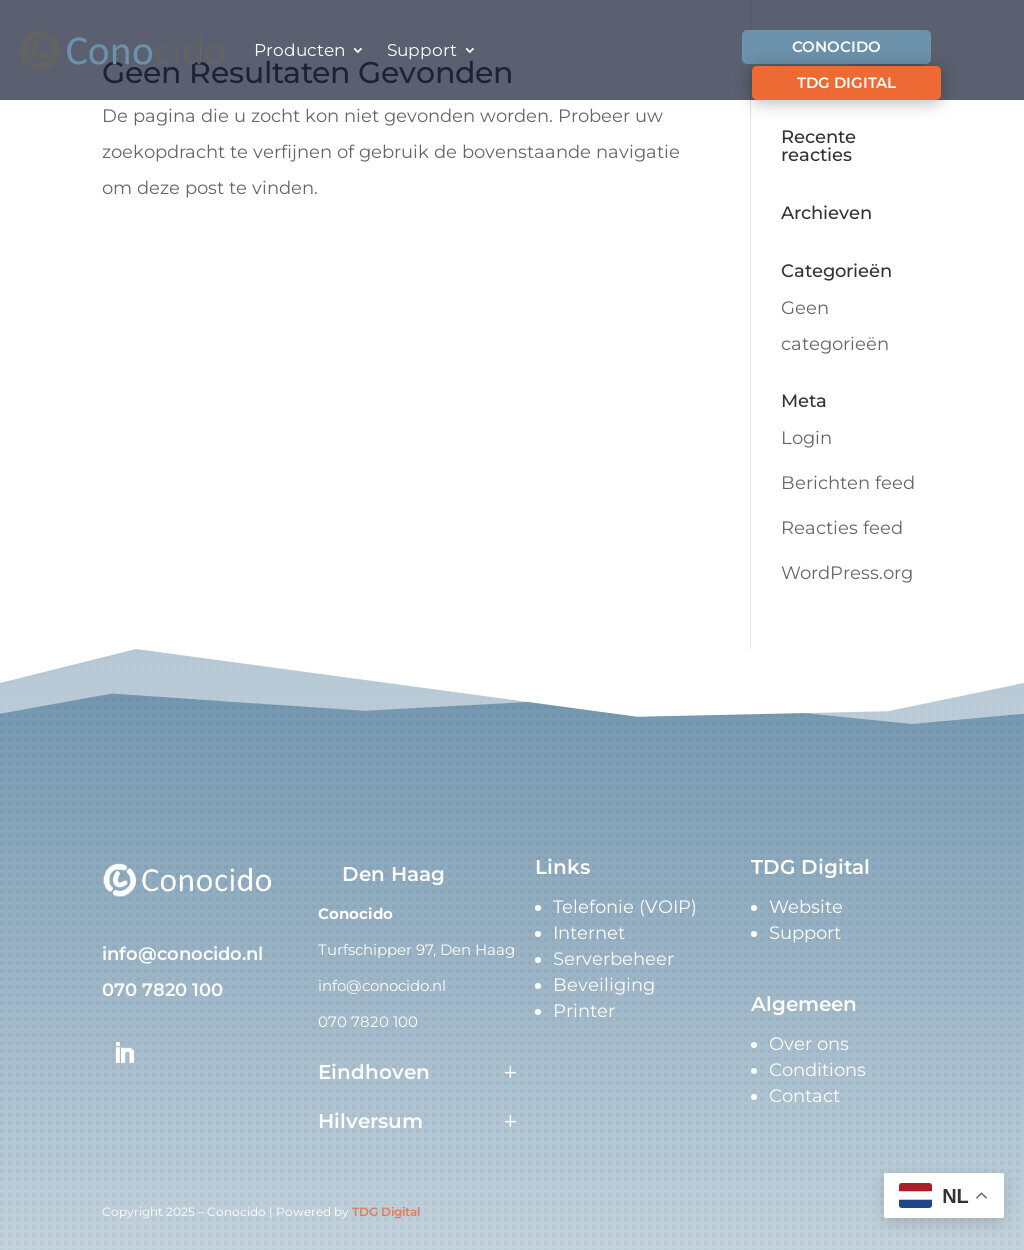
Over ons (809, 1044)
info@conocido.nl (182, 954)
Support (422, 50)
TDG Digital (386, 1211)
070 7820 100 (162, 990)
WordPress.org (847, 573)
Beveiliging (604, 985)
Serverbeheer (613, 959)
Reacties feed (842, 528)
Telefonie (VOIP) (625, 907)
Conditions (817, 1070)
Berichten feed (848, 483)
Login (806, 438)
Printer (584, 1011)
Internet (589, 933)
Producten (299, 50)
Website (806, 907)
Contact (804, 1096)
